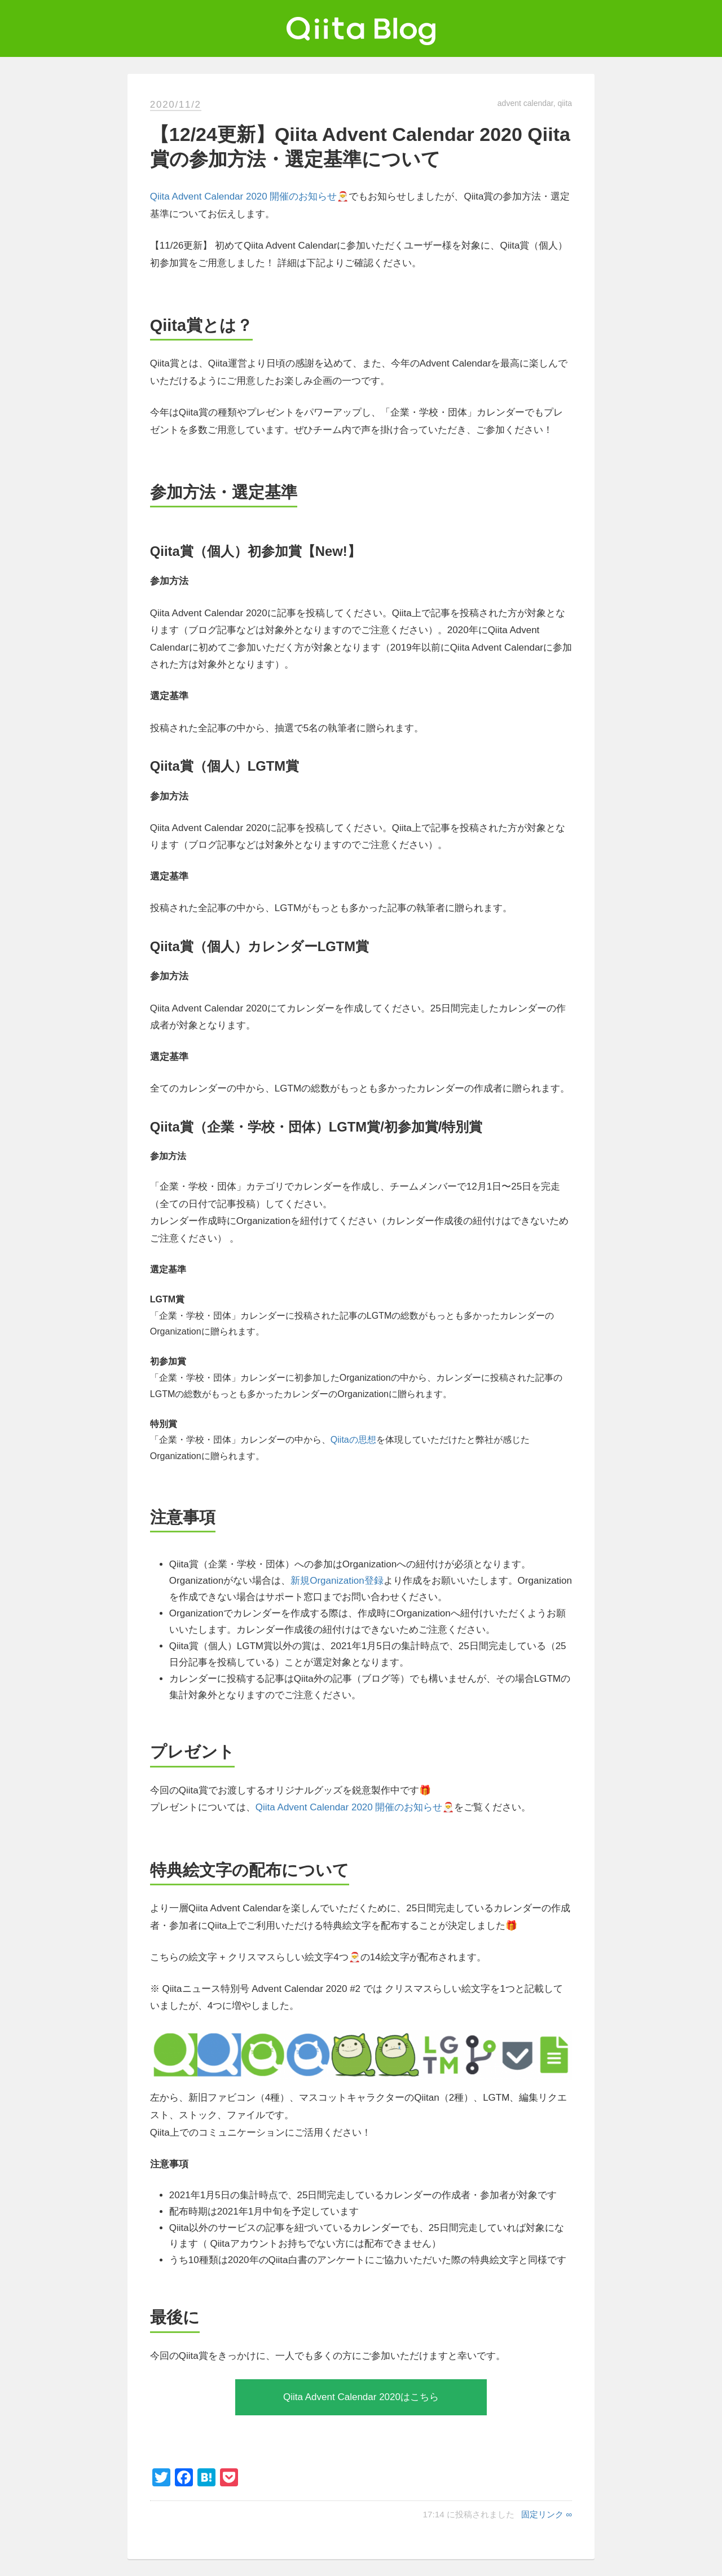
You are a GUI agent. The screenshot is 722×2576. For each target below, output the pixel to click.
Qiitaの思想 (353, 1439)
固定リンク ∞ (546, 2514)
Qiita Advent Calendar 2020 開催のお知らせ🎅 (249, 196)
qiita (564, 103)
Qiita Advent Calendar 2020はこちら (361, 2397)
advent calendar (525, 103)
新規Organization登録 (336, 1580)
